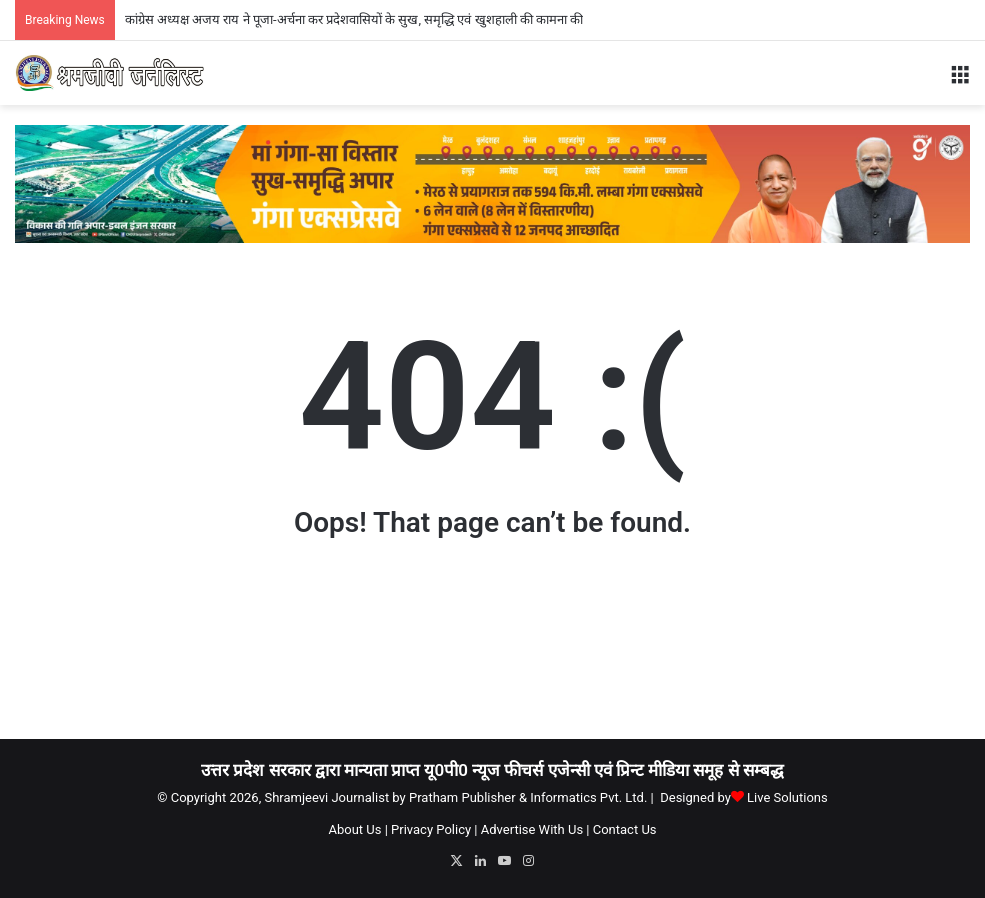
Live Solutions (787, 797)
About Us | (357, 829)
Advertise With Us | (535, 829)
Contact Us (625, 829)
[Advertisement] (493, 658)
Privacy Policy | (434, 829)
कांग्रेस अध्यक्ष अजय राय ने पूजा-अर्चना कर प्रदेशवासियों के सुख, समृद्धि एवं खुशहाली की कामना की (354, 19)
